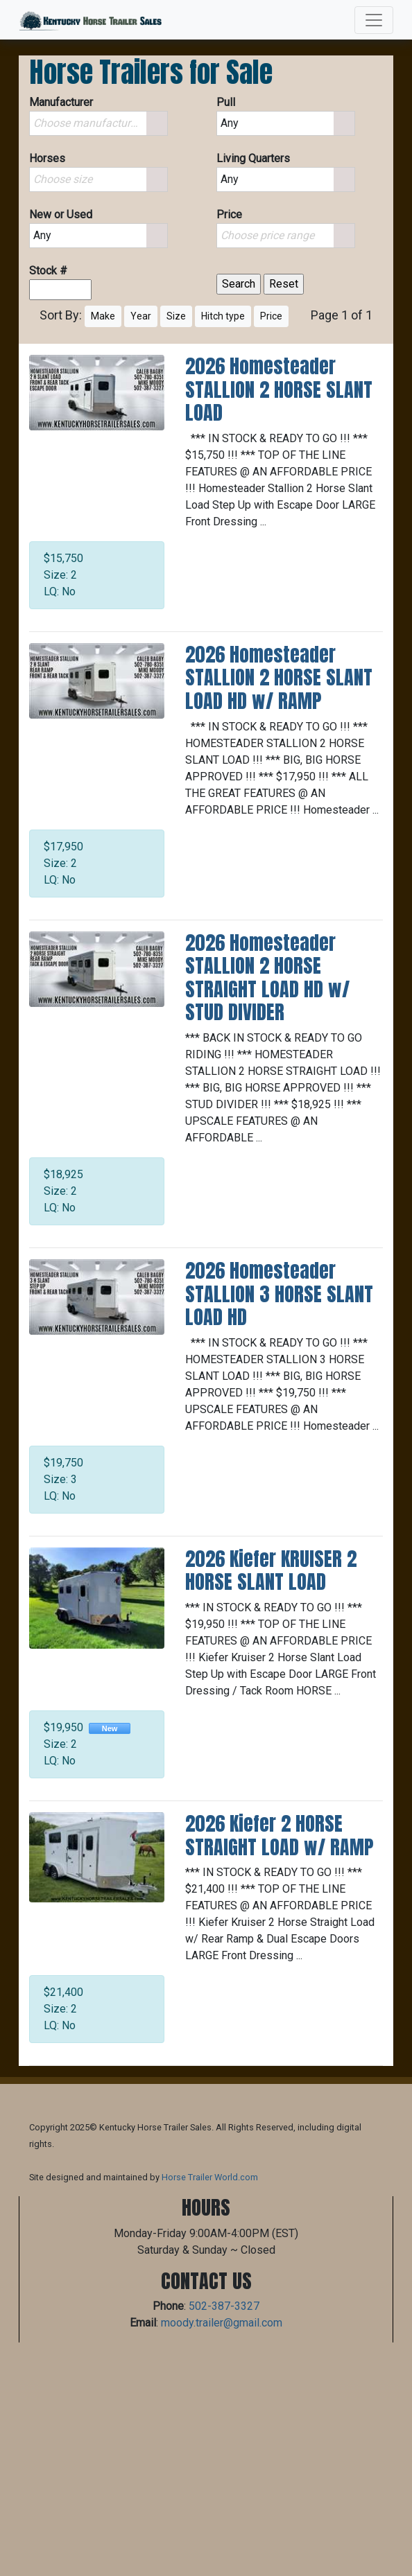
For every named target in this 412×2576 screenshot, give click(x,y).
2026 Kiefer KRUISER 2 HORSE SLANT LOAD (271, 1570)
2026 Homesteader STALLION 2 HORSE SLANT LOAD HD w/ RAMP (278, 677)
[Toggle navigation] (373, 20)
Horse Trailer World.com (210, 2177)
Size (176, 316)
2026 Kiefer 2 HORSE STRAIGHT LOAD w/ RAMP (279, 1835)
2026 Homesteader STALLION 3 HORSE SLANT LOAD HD (279, 1293)
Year (140, 316)
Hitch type (223, 316)
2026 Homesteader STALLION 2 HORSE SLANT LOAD (278, 389)
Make (103, 316)
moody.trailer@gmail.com (221, 2322)
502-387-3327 (224, 2306)
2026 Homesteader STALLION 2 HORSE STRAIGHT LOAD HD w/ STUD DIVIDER (267, 977)
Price (271, 316)
